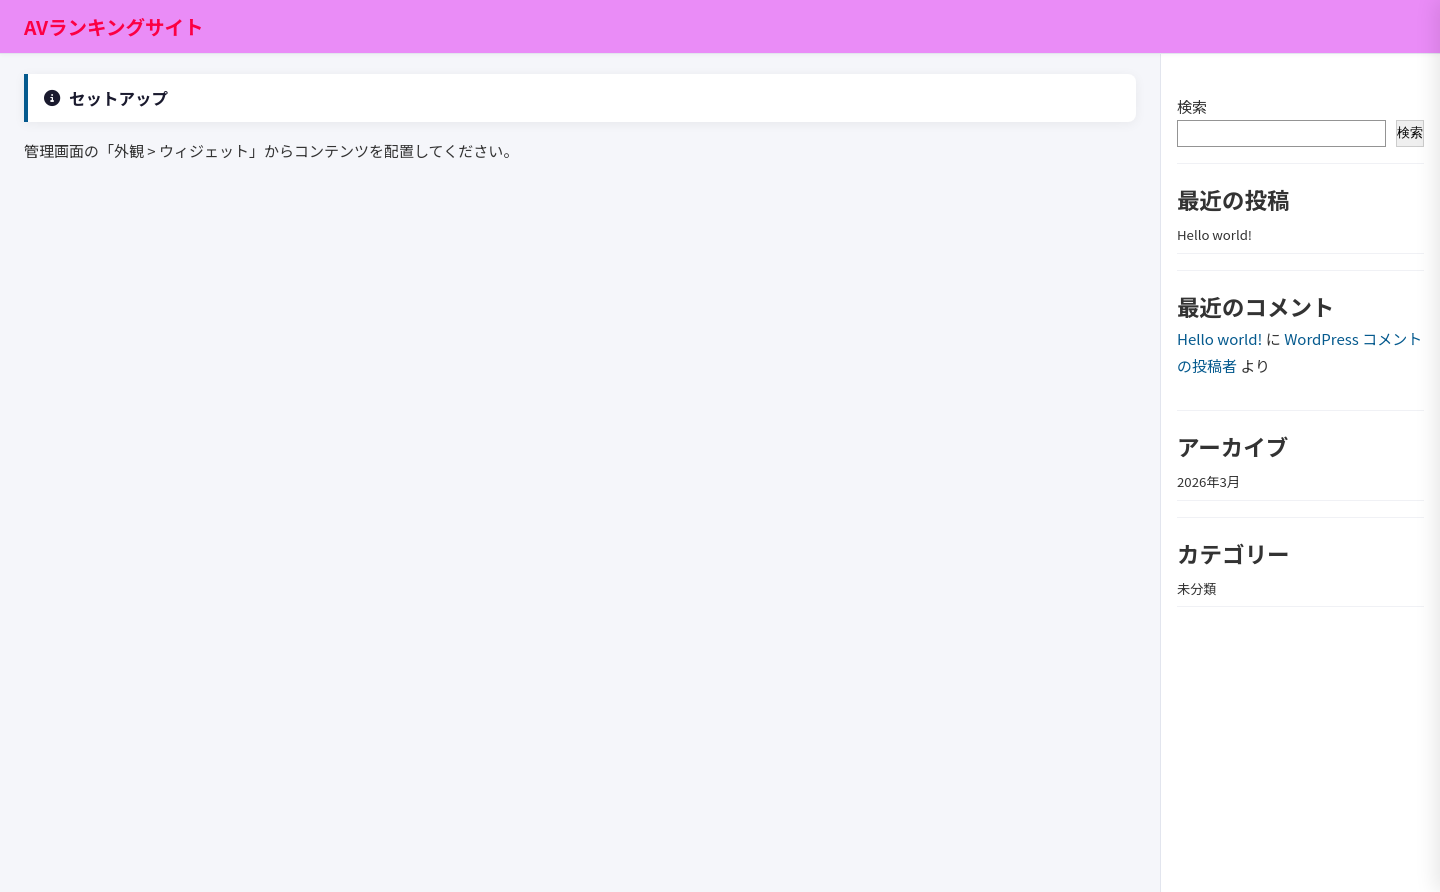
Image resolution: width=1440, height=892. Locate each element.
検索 (1192, 106)
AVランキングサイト (114, 26)
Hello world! (1214, 234)
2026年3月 (1208, 481)
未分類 (1197, 588)
